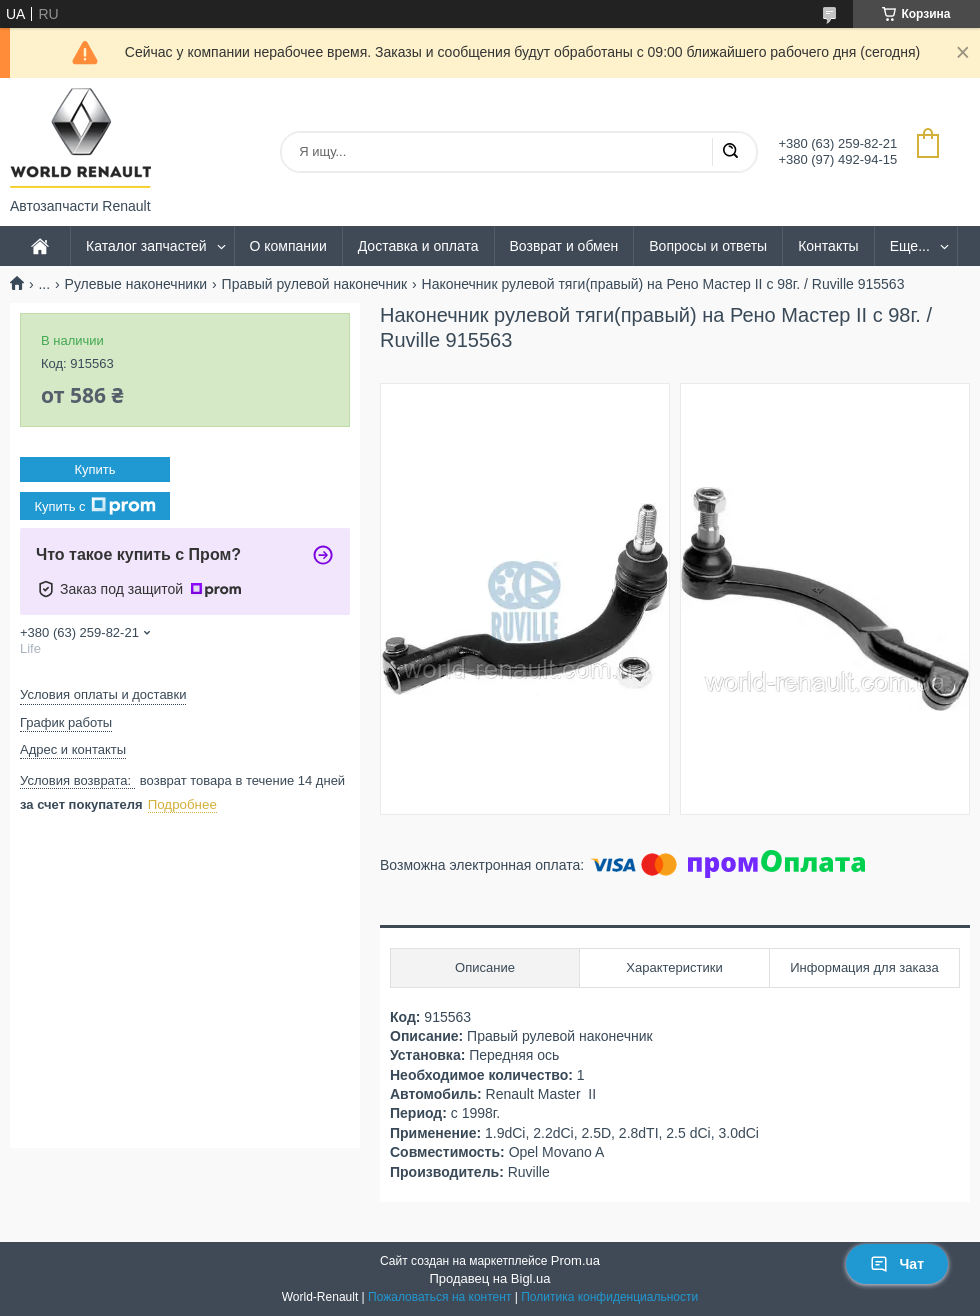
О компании (288, 246)
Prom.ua (575, 1260)
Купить (94, 469)
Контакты (828, 246)
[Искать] (730, 152)
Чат (897, 1264)
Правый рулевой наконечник (315, 284)
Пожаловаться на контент (439, 1297)
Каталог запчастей (146, 246)
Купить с (94, 506)
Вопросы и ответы (708, 246)
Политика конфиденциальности (609, 1297)
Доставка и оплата (418, 246)
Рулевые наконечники (136, 284)
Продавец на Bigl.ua (489, 1278)
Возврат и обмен (564, 246)
